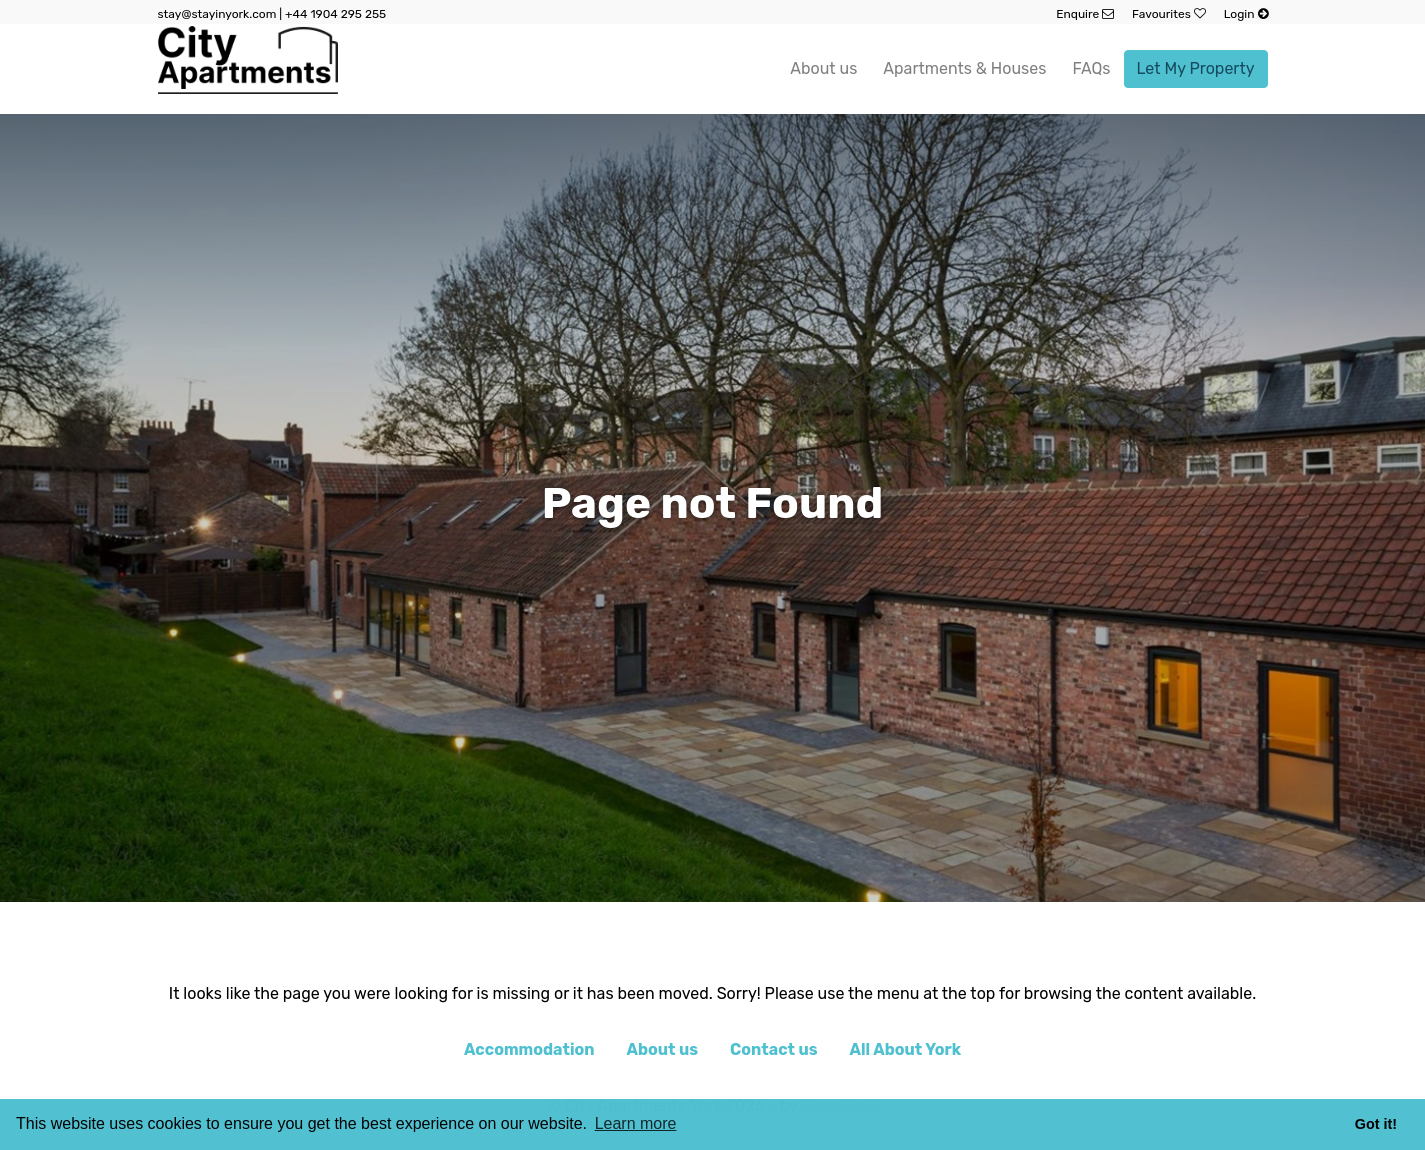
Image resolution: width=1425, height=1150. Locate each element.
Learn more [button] (636, 1123)
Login (1246, 14)
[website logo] (248, 69)
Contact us (774, 1049)
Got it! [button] (1376, 1124)
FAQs (1091, 68)
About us (823, 68)
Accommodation (529, 1049)
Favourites (1169, 14)
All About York (905, 1049)
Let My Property (1196, 68)
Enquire (1085, 14)
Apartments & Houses (964, 68)
